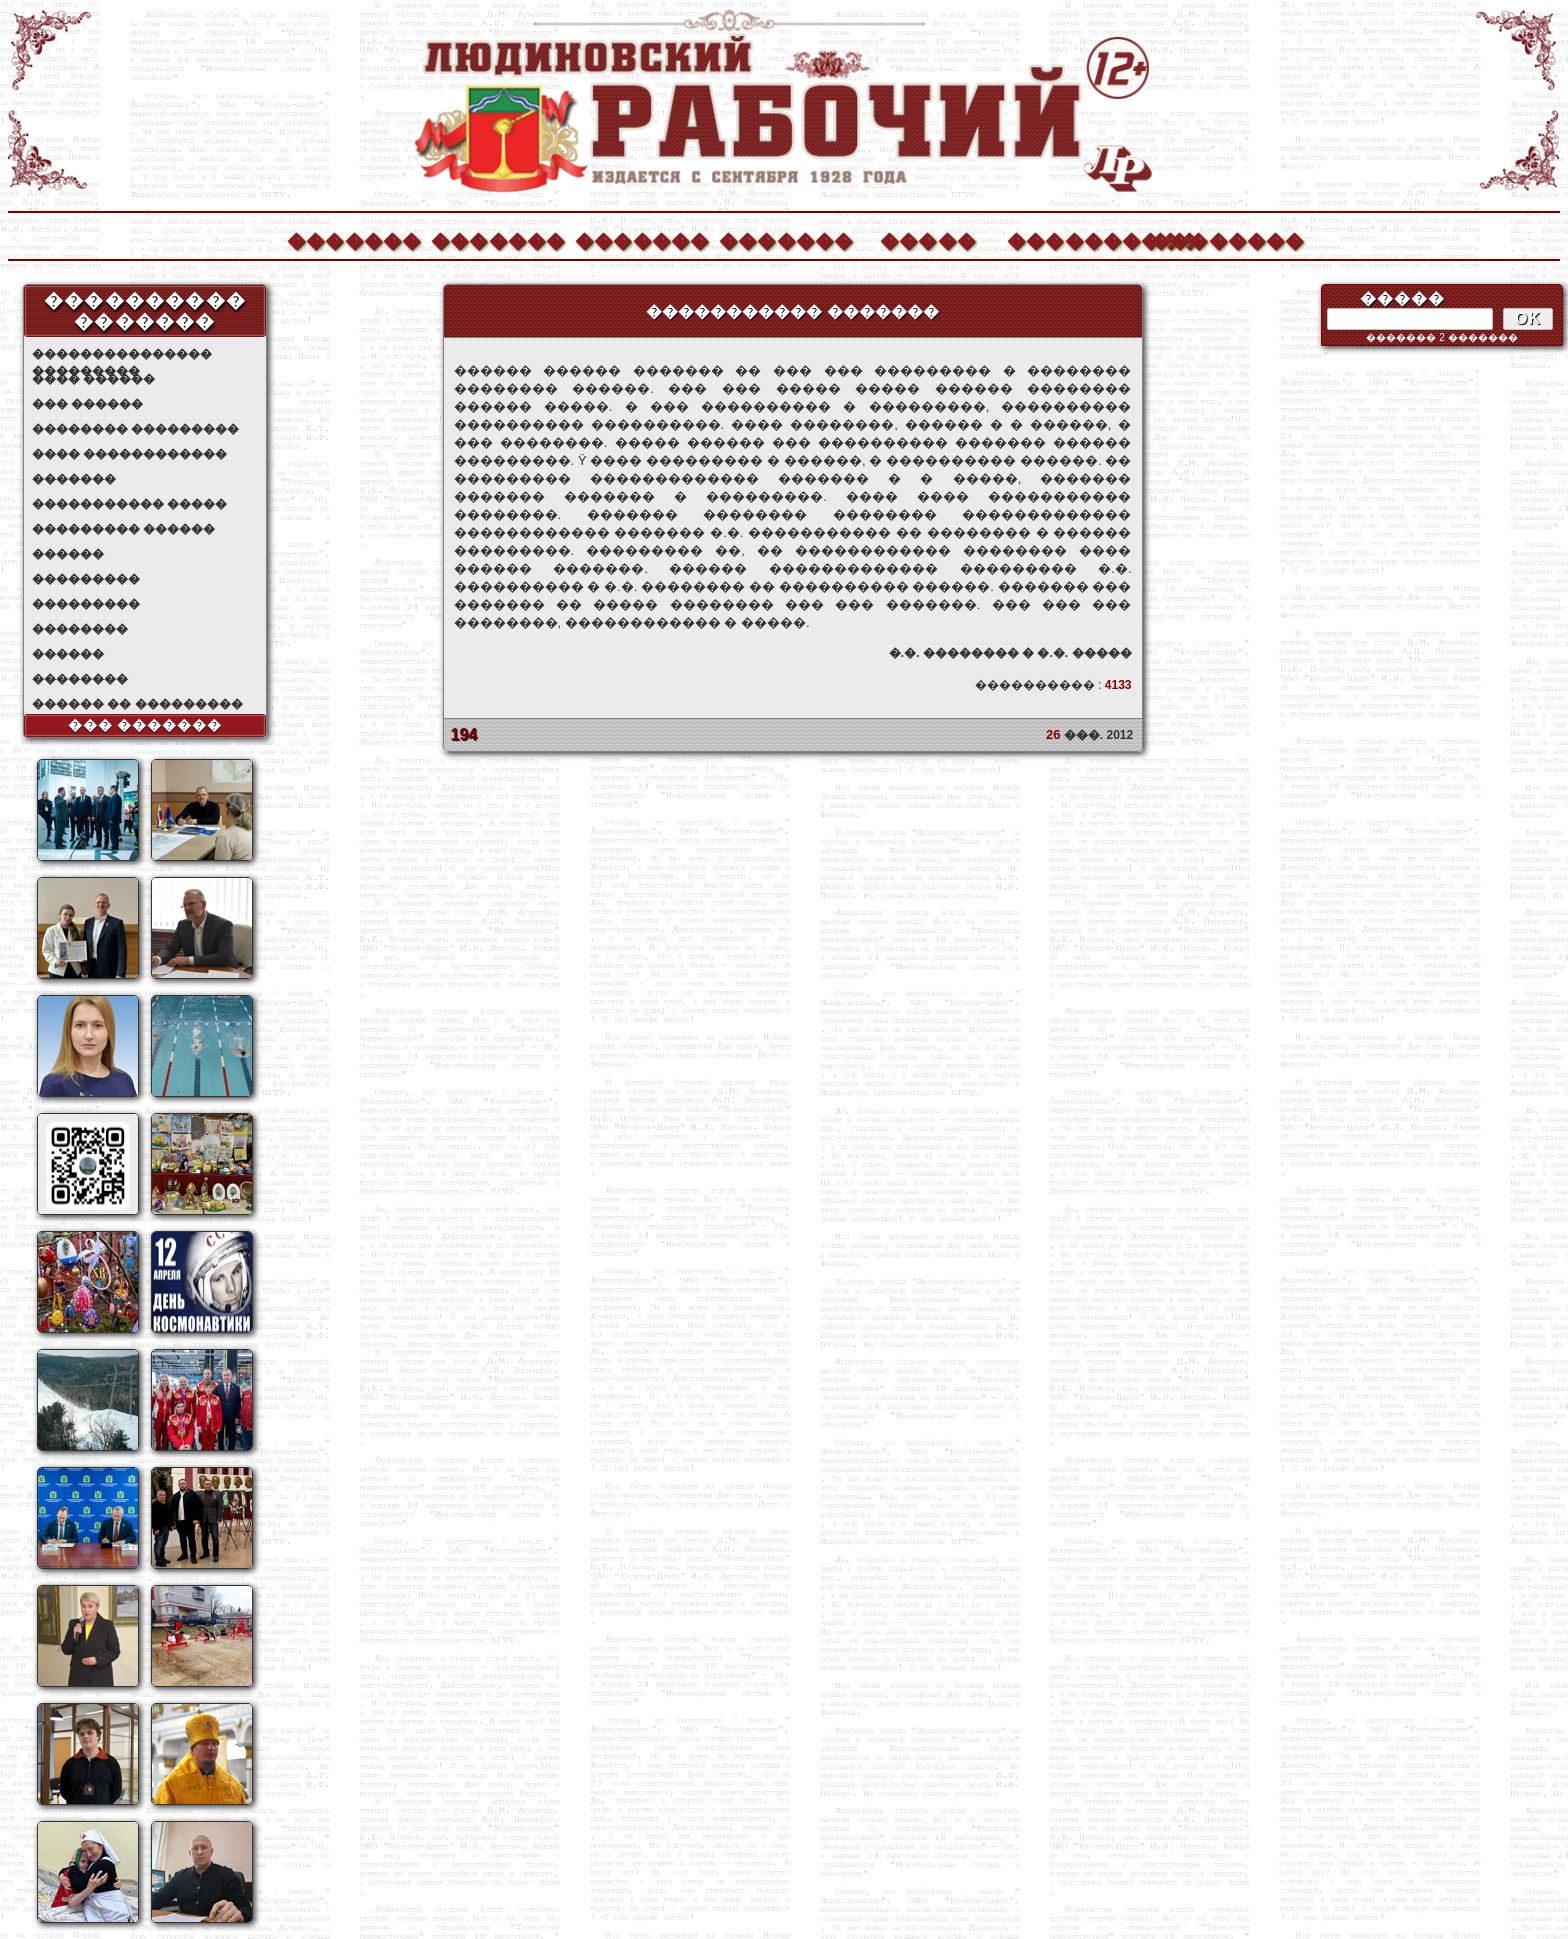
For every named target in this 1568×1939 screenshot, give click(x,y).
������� (353, 238)
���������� (1073, 238)
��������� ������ (123, 529)
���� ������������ (129, 454)
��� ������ (87, 404)
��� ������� (145, 725)
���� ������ (93, 379)
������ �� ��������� (137, 704)
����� (928, 238)
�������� (1217, 238)
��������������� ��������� (122, 354)
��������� (86, 579)
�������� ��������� (135, 429)
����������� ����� (129, 504)
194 (464, 734)
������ (68, 554)
